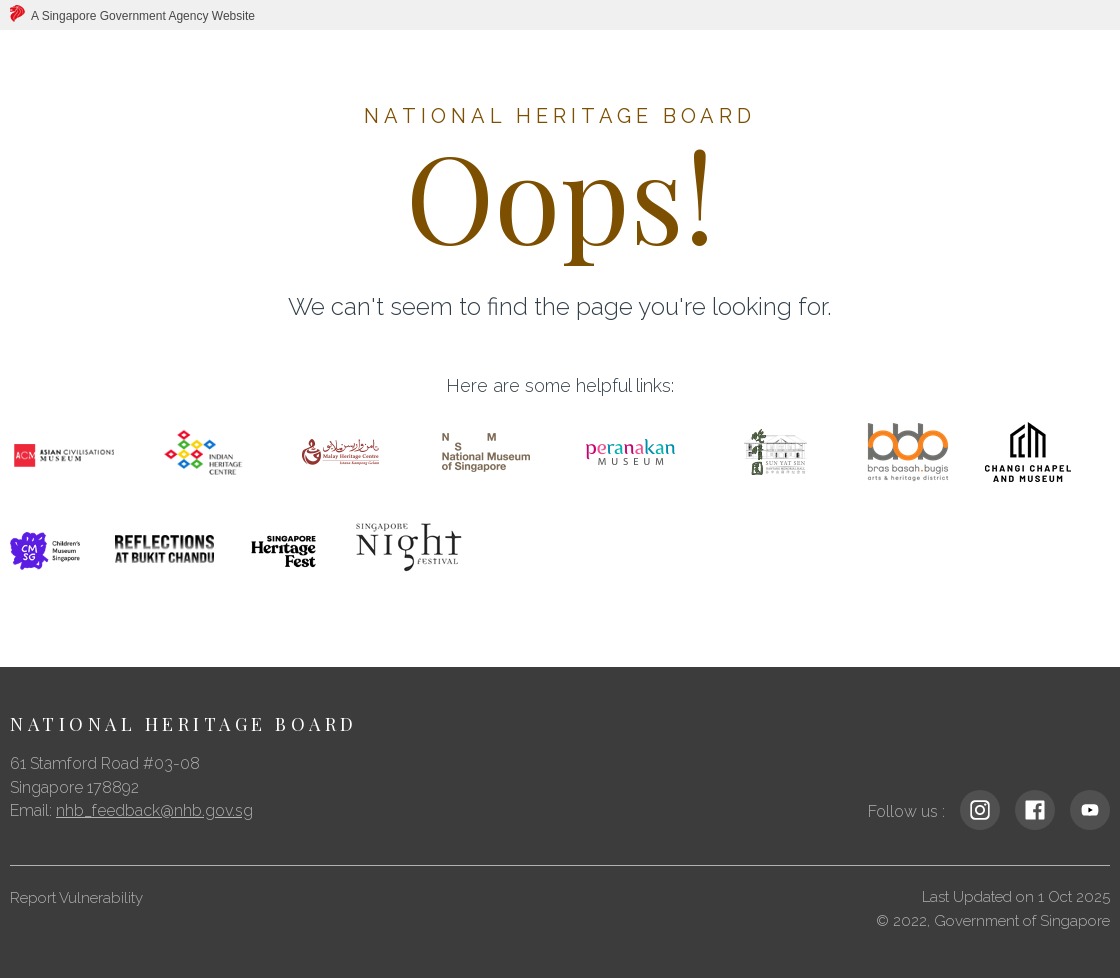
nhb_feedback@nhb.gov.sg (154, 810)
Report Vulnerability (76, 898)
